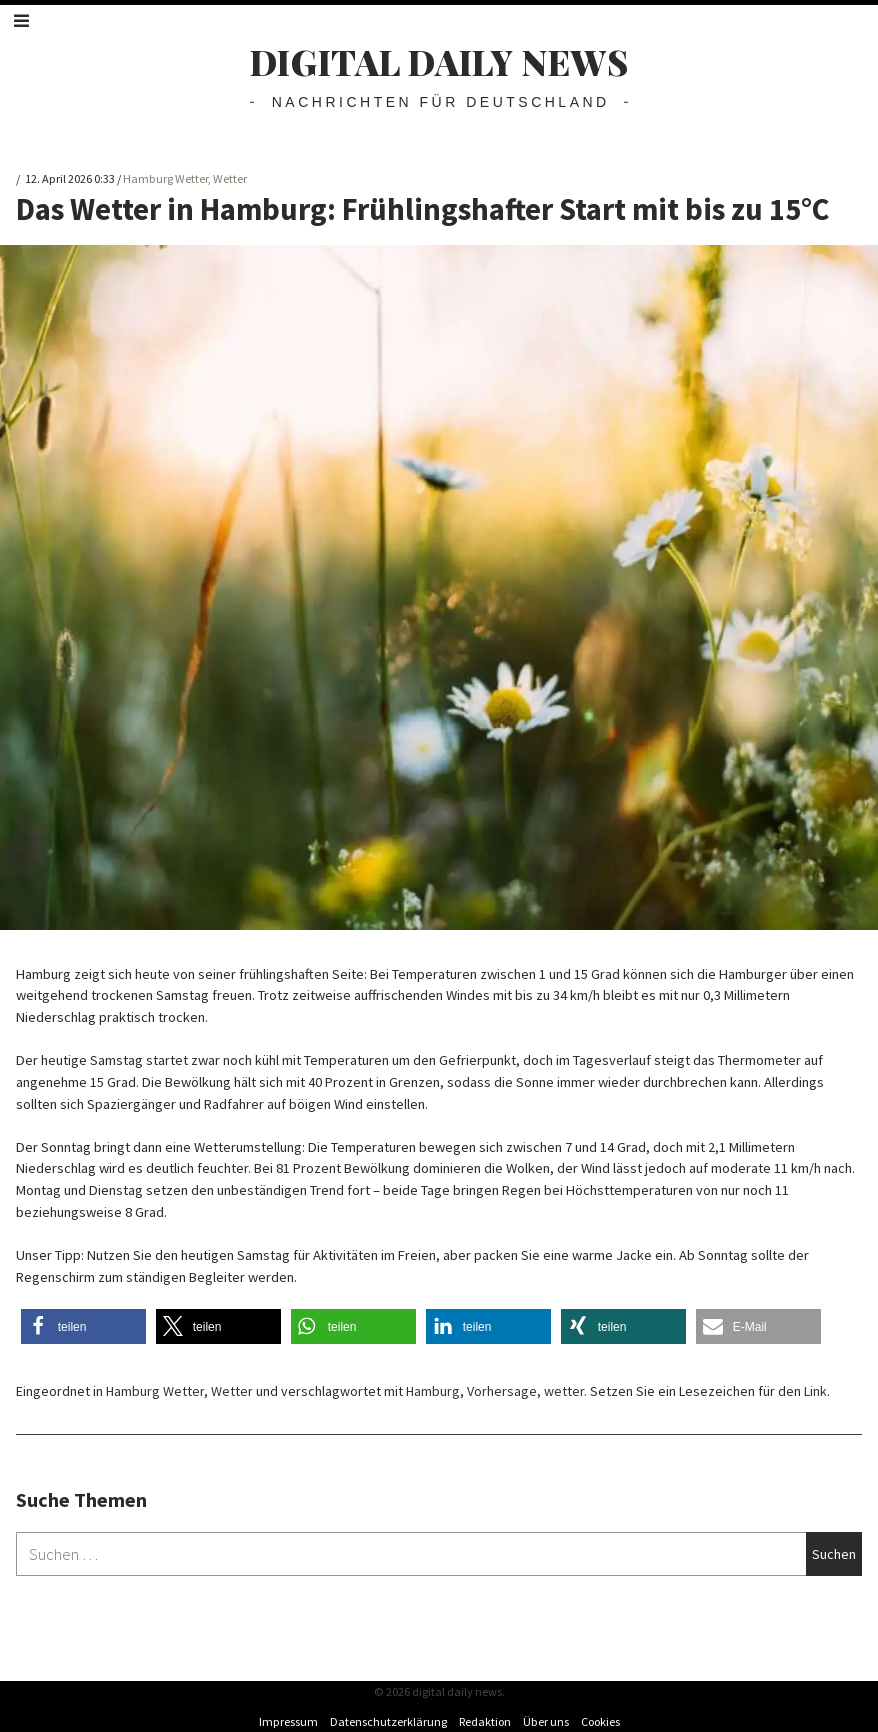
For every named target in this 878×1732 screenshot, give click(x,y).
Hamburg (433, 1391)
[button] (83, 1326)
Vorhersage (502, 1391)
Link (815, 1391)
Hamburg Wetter (165, 178)
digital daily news (439, 61)
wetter (564, 1391)
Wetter (230, 178)
